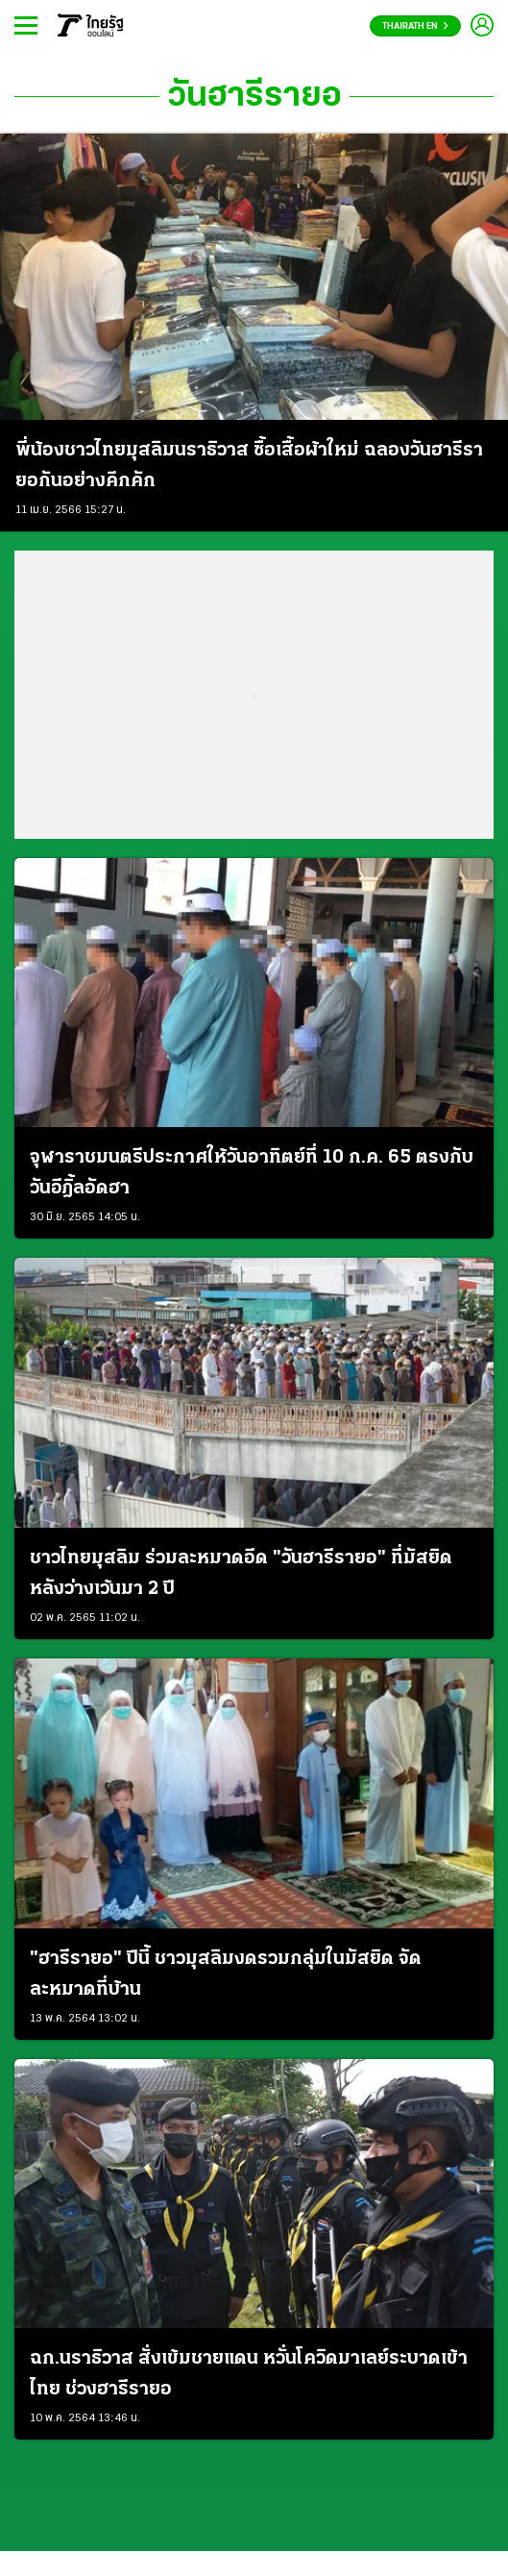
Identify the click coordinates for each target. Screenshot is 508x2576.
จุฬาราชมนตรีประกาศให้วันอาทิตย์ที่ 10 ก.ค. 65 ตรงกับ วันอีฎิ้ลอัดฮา (251, 1173)
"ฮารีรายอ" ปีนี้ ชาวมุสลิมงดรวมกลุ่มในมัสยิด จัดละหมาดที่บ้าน (226, 1974)
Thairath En (415, 26)
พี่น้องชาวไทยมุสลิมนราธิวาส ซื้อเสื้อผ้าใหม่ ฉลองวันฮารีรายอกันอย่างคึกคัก (249, 466)
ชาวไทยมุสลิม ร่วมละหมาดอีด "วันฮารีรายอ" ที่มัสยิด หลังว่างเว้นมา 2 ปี (241, 1574)
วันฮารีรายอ (254, 96)
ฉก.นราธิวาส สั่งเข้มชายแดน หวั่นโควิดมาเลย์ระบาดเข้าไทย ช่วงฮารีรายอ (249, 2374)
